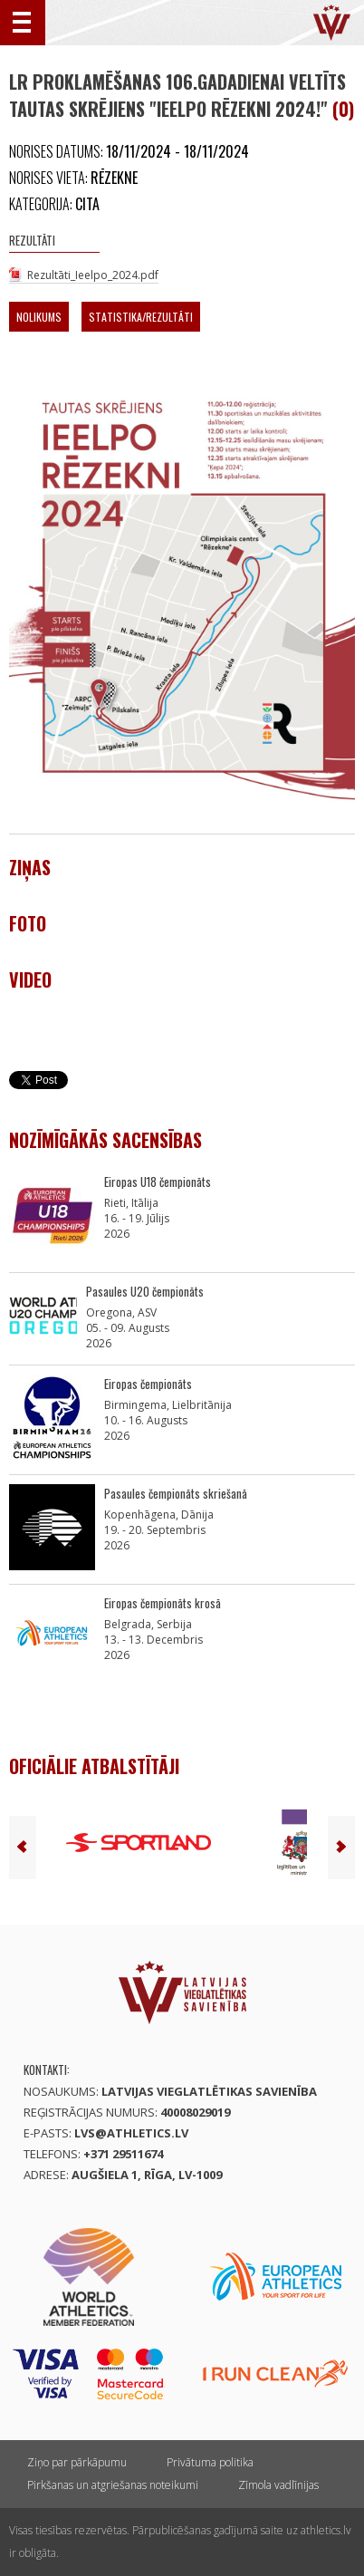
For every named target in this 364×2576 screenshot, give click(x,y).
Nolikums (39, 316)
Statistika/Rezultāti (141, 316)
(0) (343, 108)
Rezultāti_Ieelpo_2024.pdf (92, 275)
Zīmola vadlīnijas (278, 2485)
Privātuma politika (210, 2462)
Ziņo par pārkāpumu (77, 2462)
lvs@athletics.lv (131, 2133)
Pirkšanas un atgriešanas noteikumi (112, 2485)
